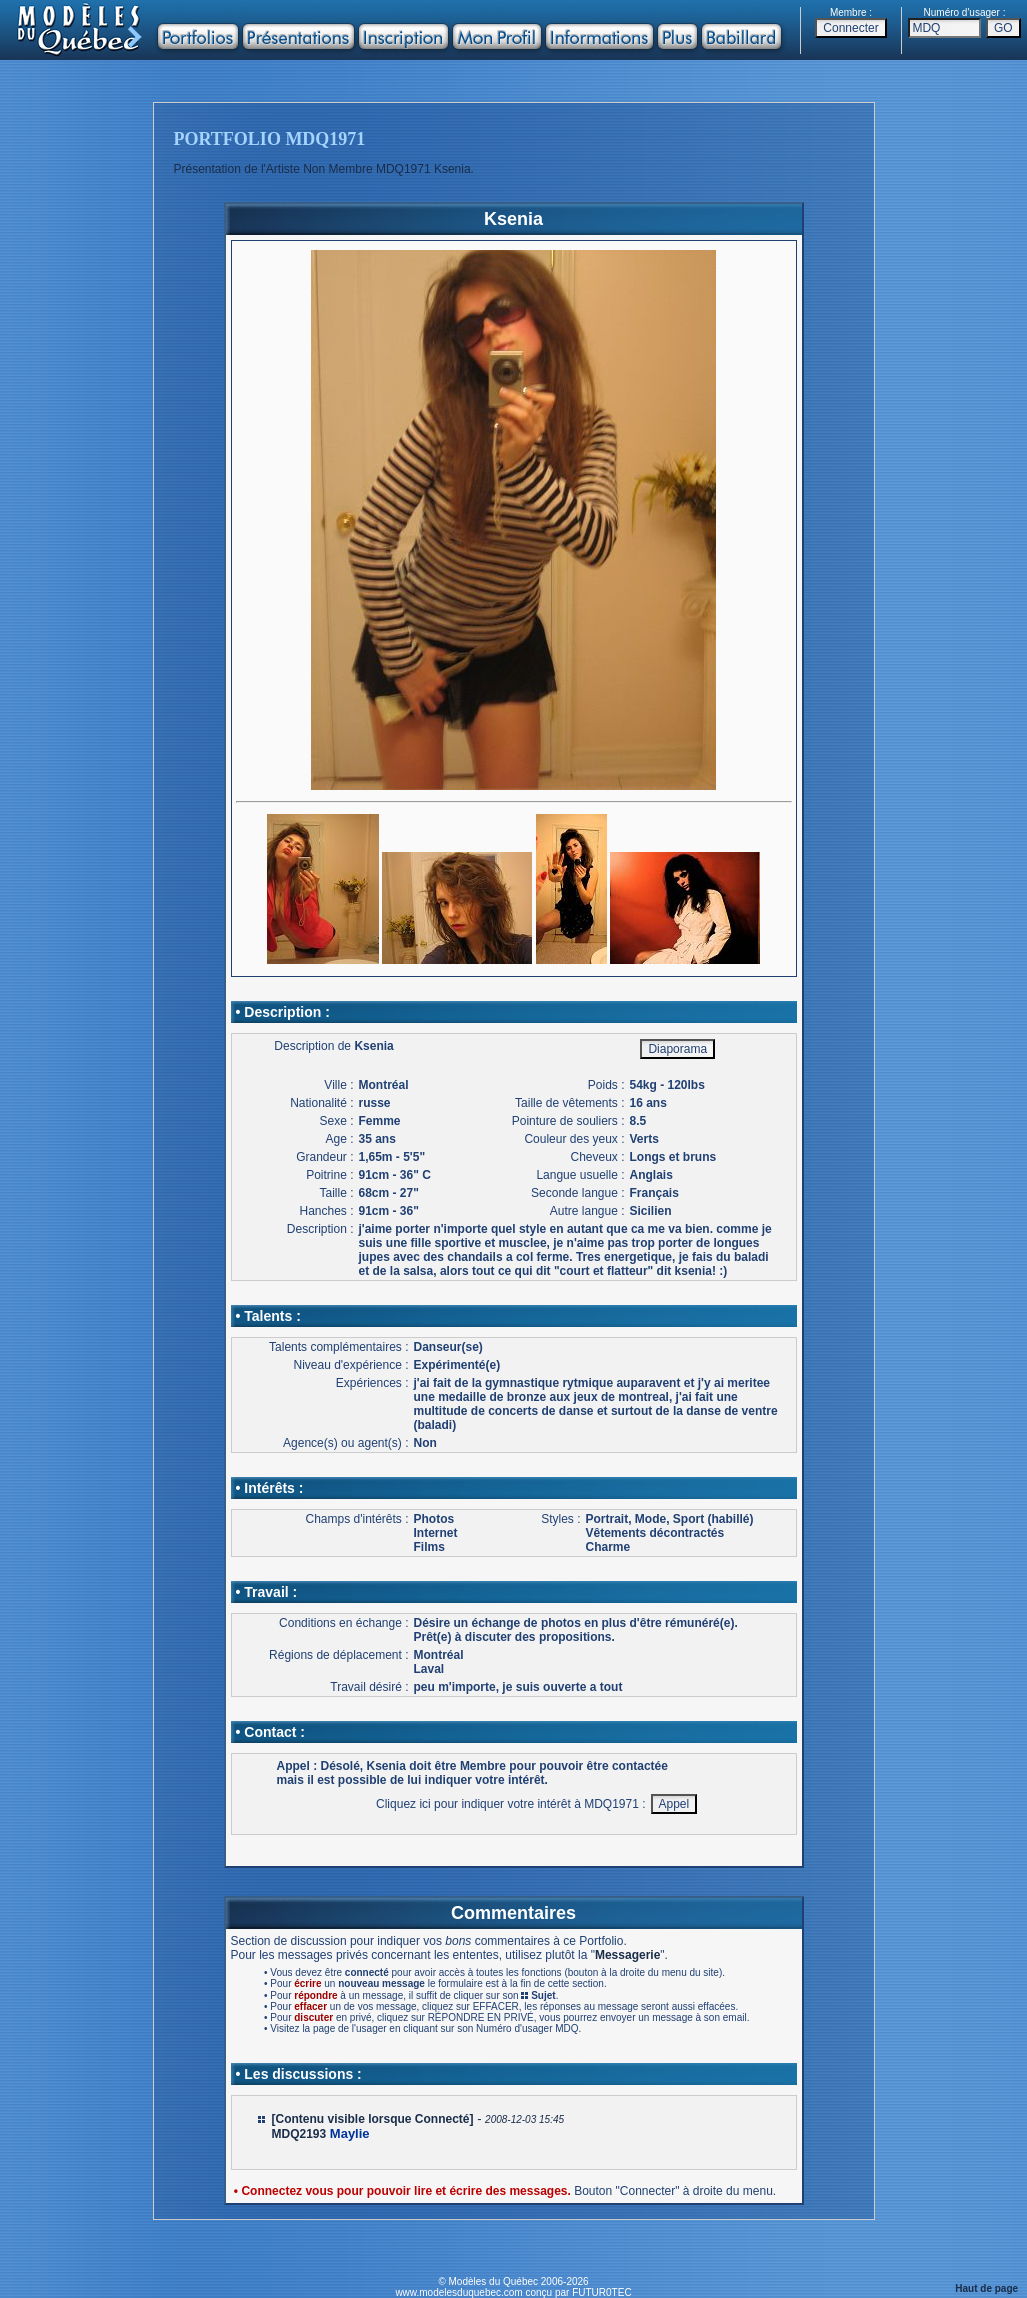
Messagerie (627, 1955)
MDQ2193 (299, 2134)
